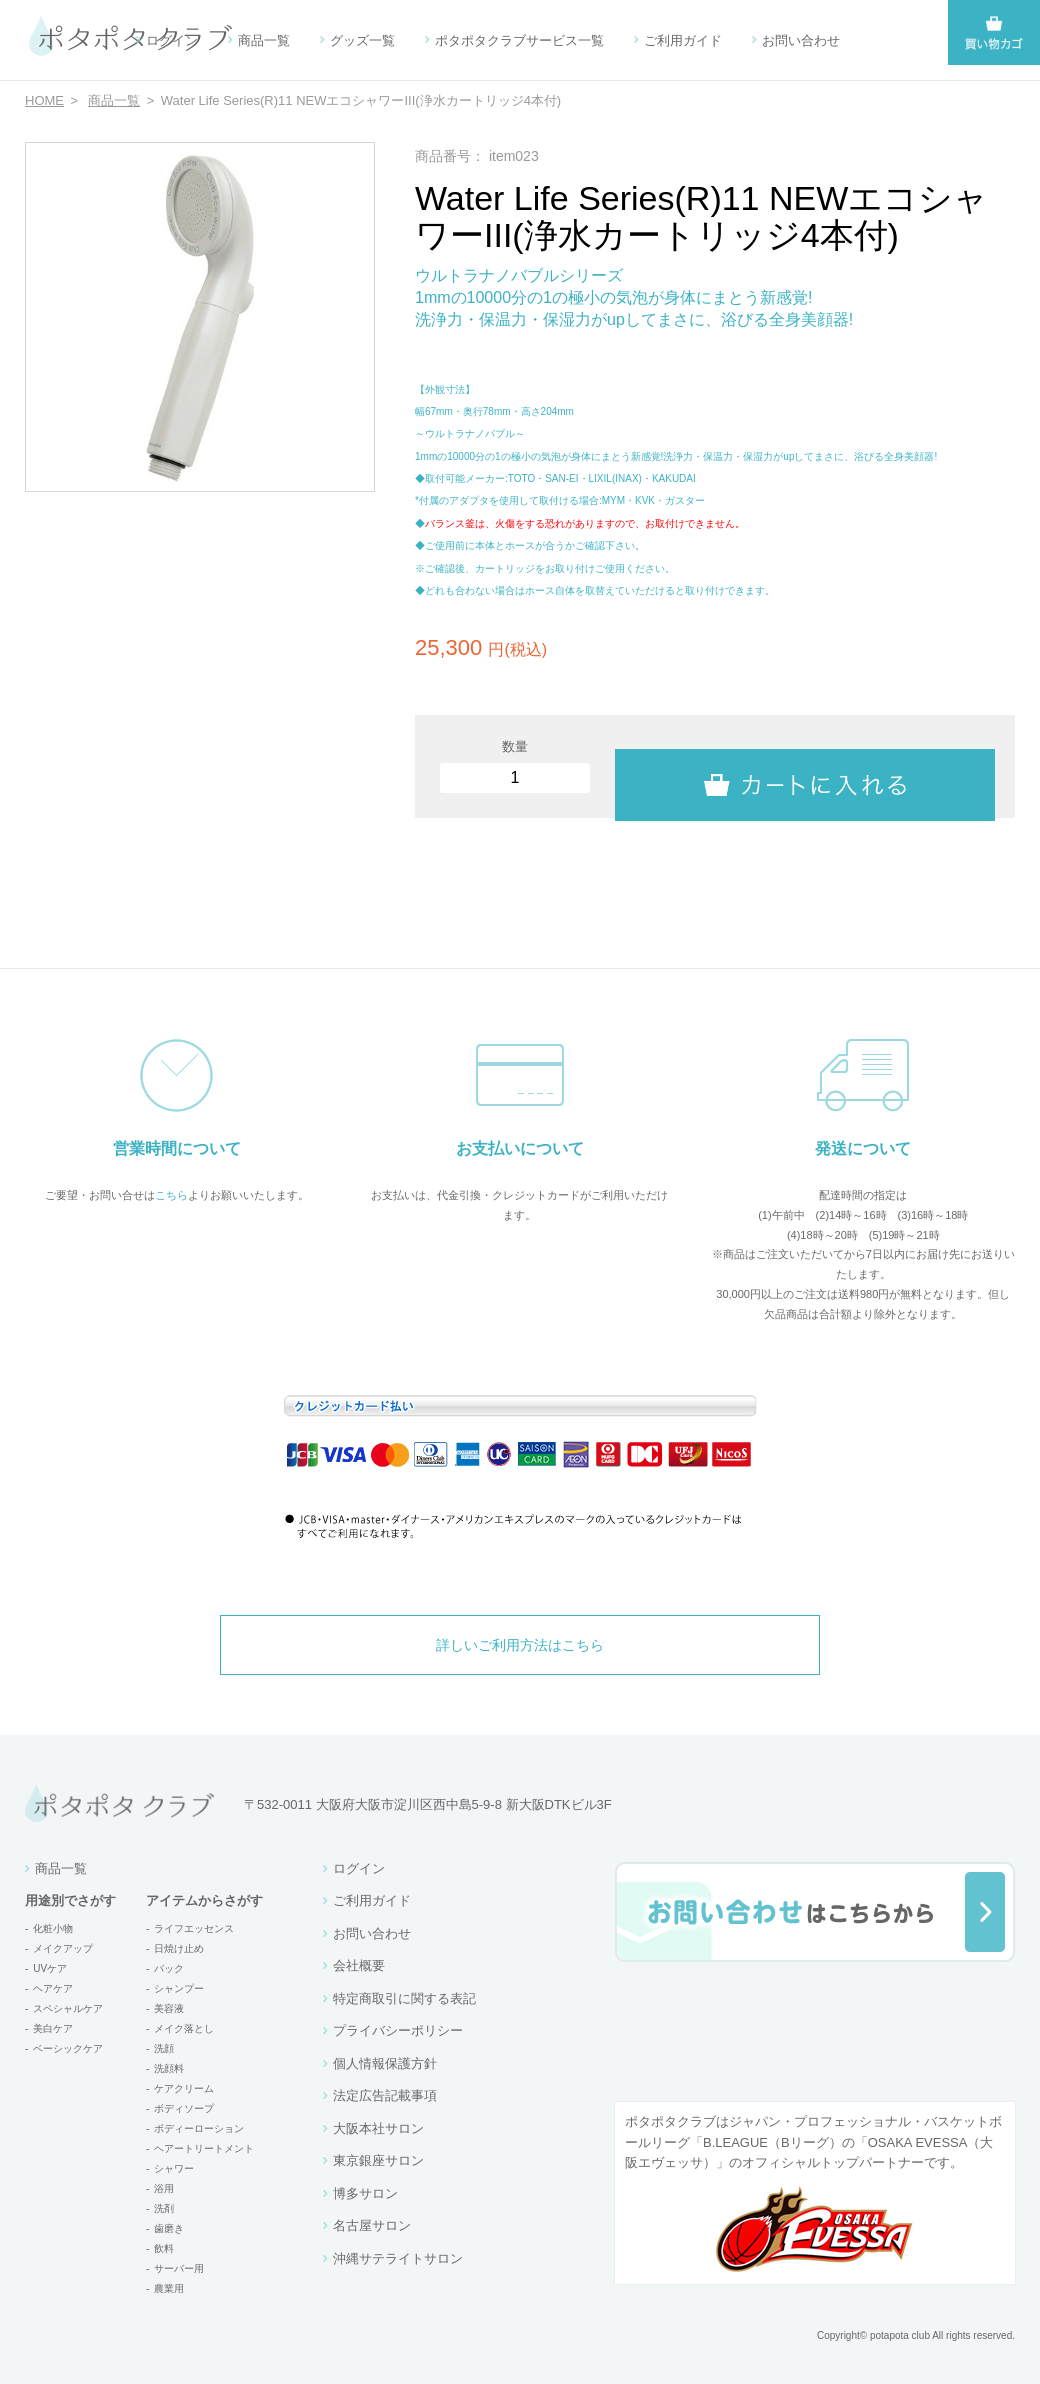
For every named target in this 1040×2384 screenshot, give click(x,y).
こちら (171, 1195)
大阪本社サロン (378, 2128)
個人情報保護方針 (385, 2063)
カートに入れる (805, 767)
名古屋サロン (372, 2225)
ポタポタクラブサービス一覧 (519, 40)
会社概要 (359, 1965)
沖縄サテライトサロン (398, 2258)
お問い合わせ (801, 40)
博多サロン (365, 2193)
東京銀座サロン (378, 2160)
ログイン (172, 40)
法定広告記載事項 (385, 2095)
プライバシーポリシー (398, 2030)
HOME (44, 100)
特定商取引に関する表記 (404, 1998)
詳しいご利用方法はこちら (520, 1645)
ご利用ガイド (683, 40)
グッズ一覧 (362, 40)
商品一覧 (264, 40)
